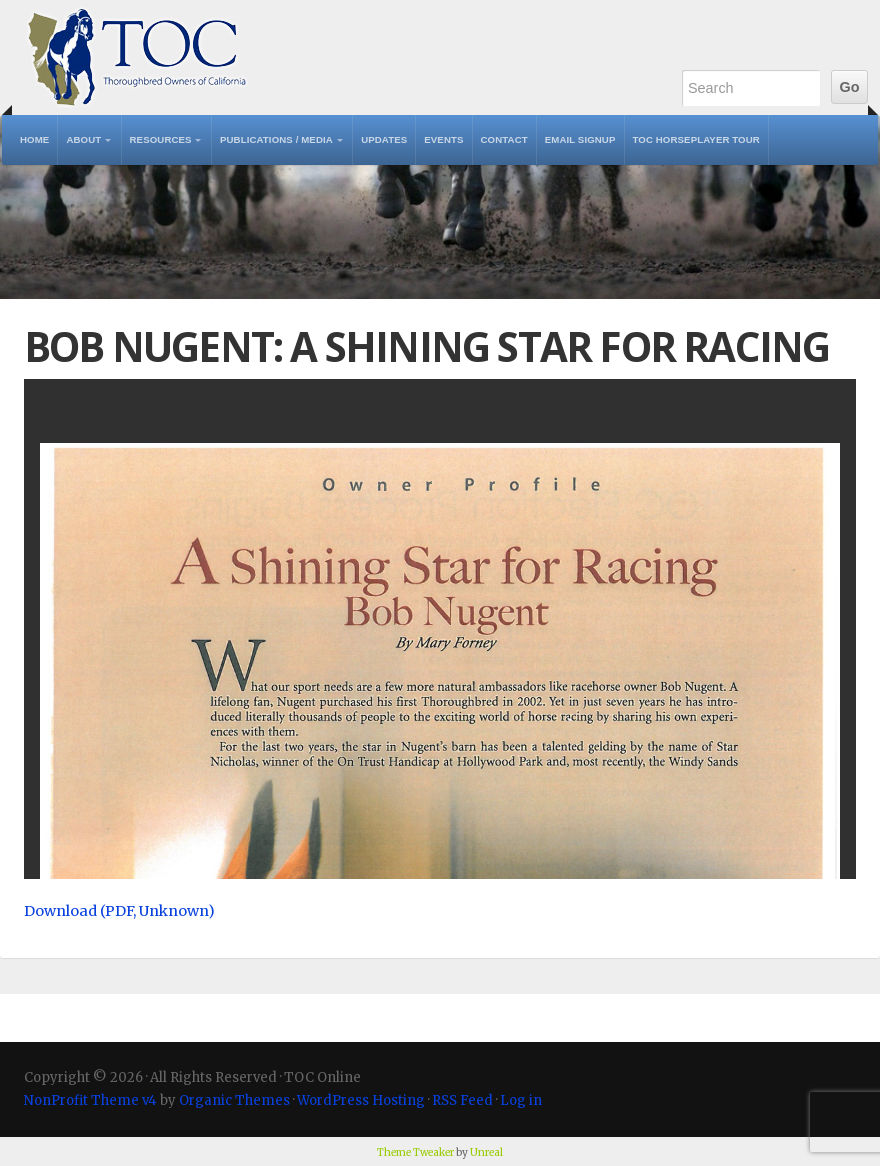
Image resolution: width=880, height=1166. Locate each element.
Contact (504, 139)
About (83, 139)
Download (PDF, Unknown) (119, 911)
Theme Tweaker (415, 1152)
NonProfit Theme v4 (90, 1100)
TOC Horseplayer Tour (696, 139)
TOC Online (137, 57)
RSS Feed (462, 1100)
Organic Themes (234, 1100)
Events (443, 139)
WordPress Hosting (361, 1100)
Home (34, 139)
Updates (384, 139)
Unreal (486, 1152)
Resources (161, 139)
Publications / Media (276, 139)
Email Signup (580, 139)
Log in (521, 1100)
